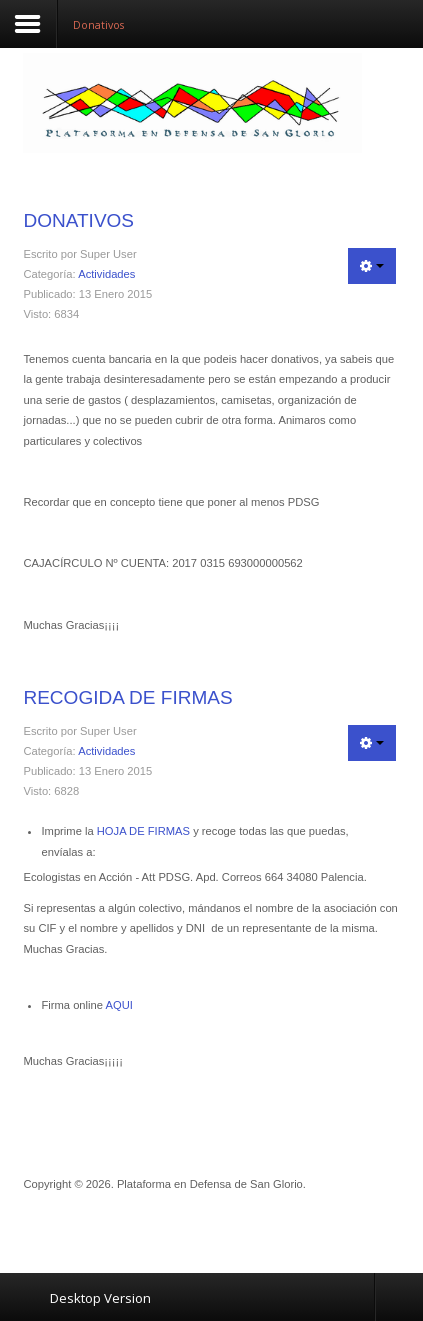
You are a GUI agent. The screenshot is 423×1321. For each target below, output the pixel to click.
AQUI (119, 1005)
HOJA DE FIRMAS (143, 831)
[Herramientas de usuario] (372, 266)
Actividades (106, 274)
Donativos (78, 220)
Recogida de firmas (127, 697)
